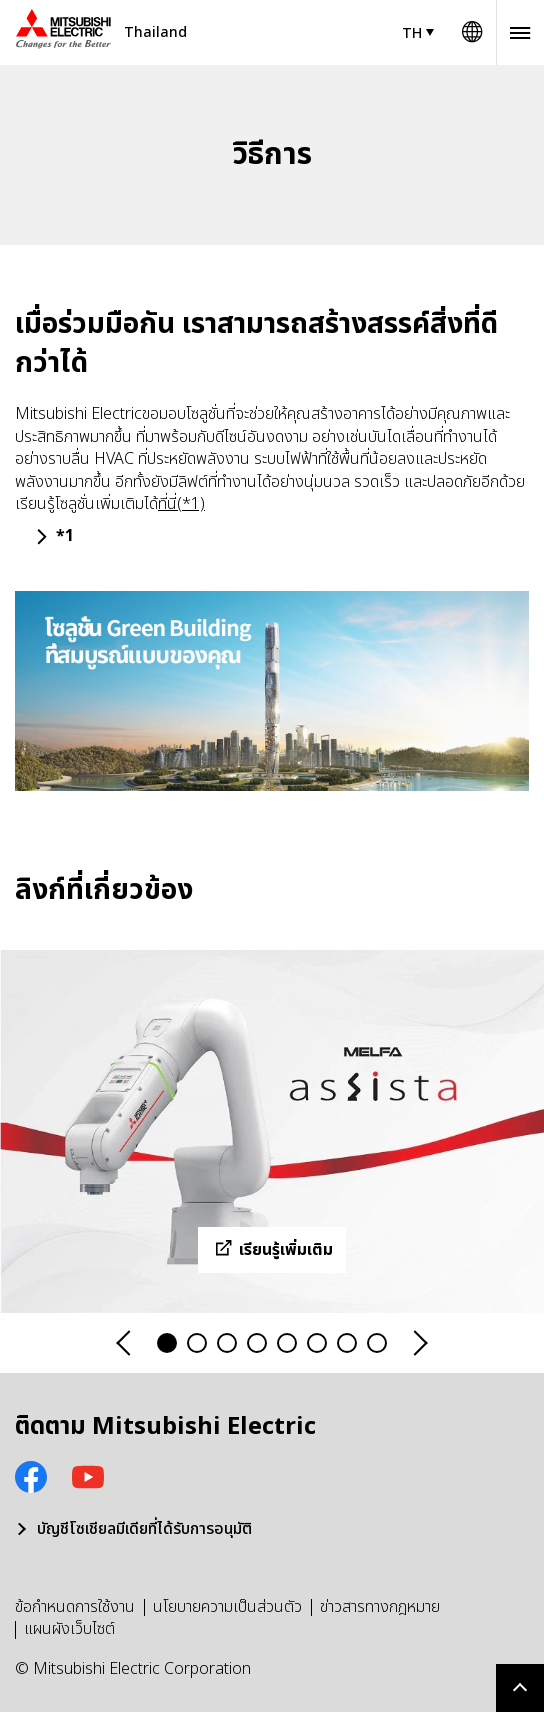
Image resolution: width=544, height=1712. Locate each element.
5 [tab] (287, 1343)
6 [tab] (317, 1343)
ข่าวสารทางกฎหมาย (380, 1607)
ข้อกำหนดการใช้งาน (75, 1607)
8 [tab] (377, 1343)
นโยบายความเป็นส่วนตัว (227, 1607)
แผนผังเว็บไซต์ (69, 1629)
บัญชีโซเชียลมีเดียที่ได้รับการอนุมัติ (144, 1529)
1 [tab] (167, 1343)
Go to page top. (520, 1688)
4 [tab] (257, 1343)
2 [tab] (197, 1343)
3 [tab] (227, 1343)
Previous (125, 1343)
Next (419, 1343)
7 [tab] (347, 1343)
